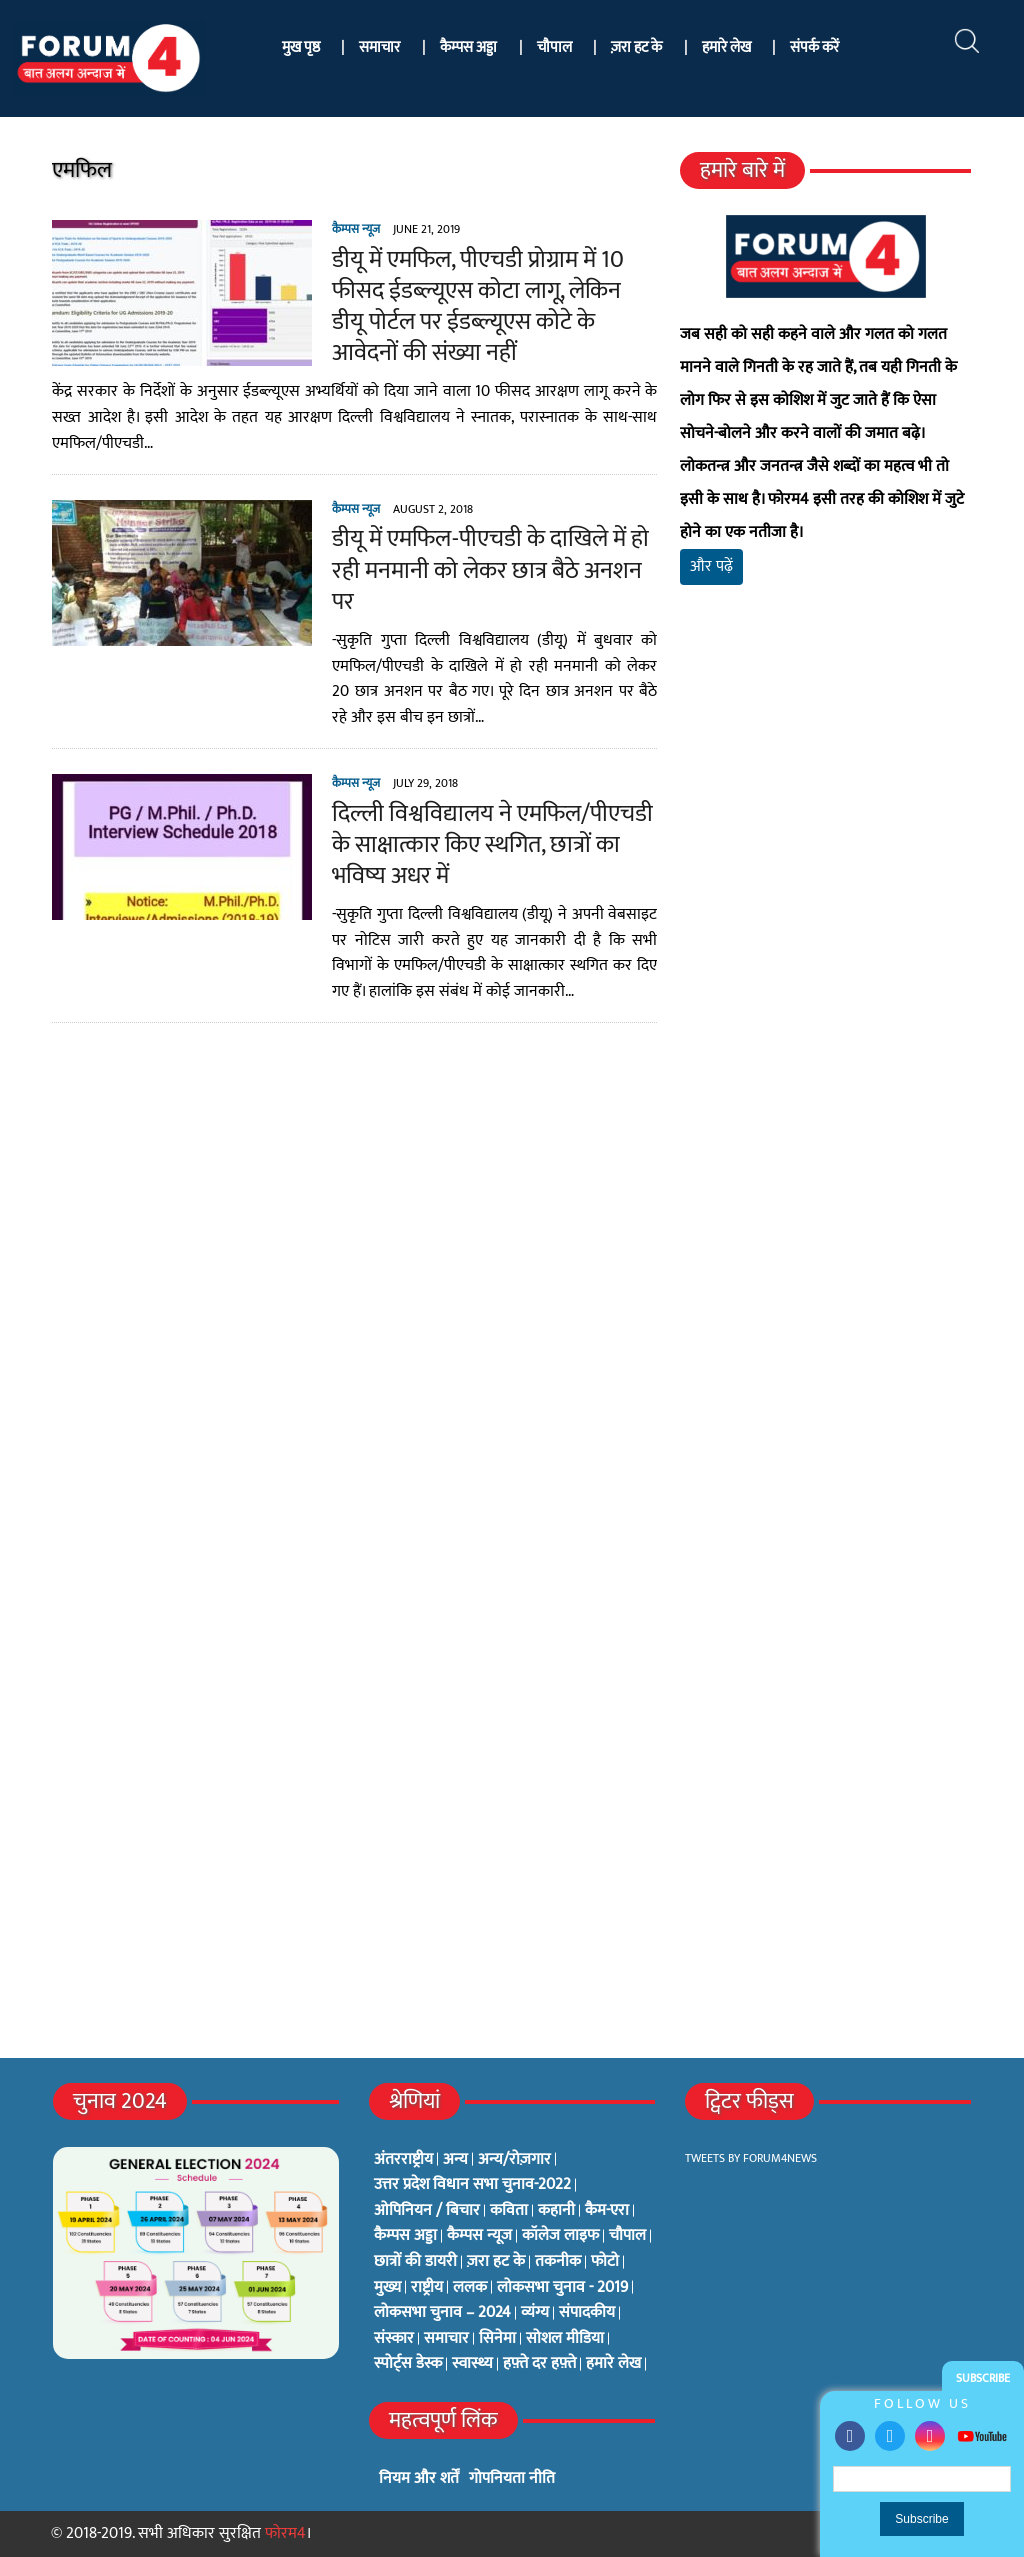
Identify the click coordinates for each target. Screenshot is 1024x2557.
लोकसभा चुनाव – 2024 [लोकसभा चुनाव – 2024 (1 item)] (442, 2313)
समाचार (379, 47)
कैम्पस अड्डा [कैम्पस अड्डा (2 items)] (405, 2236)
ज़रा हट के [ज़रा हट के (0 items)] (496, 2262)
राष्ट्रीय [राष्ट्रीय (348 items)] (427, 2288)
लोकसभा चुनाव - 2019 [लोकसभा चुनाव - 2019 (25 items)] (562, 2288)
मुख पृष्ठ (301, 47)
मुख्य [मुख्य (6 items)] (387, 2288)
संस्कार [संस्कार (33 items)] (394, 2339)
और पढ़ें (712, 566)
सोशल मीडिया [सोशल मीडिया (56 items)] (565, 2339)
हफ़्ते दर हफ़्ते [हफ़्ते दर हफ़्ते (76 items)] (539, 2364)
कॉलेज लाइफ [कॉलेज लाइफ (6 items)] (560, 2236)
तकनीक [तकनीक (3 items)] (558, 2262)
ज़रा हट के (636, 47)
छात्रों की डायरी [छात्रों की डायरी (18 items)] (415, 2262)
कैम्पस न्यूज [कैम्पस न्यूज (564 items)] (479, 2236)
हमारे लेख (726, 47)
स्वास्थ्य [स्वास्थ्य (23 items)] (472, 2364)
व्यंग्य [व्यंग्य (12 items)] (535, 2313)
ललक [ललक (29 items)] (470, 2288)
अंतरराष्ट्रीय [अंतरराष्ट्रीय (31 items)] (403, 2160)
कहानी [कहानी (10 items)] (556, 2211)
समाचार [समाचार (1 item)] (446, 2339)
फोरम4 (285, 2533)
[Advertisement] (827, 821)
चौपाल (554, 47)
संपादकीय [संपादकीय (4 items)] (587, 2313)
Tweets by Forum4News (751, 2158)
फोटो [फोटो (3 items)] (605, 2262)
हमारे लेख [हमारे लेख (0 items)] (613, 2364)
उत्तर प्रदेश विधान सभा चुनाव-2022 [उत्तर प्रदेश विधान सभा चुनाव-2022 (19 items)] (472, 2185)
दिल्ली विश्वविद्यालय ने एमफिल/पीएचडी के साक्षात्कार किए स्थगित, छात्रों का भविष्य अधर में (491, 845)
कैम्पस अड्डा (468, 47)
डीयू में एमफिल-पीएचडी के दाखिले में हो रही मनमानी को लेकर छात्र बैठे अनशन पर (489, 570)
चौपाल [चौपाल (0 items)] (627, 2236)
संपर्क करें (814, 47)
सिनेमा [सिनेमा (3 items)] (497, 2339)
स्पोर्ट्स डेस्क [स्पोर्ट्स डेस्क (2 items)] (408, 2364)
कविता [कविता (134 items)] (509, 2211)
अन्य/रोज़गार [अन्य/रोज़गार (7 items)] (514, 2160)
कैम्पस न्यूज (355, 229)
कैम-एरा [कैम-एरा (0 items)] (607, 2211)
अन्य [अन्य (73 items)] (455, 2160)
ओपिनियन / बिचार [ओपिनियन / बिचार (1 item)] (427, 2211)
